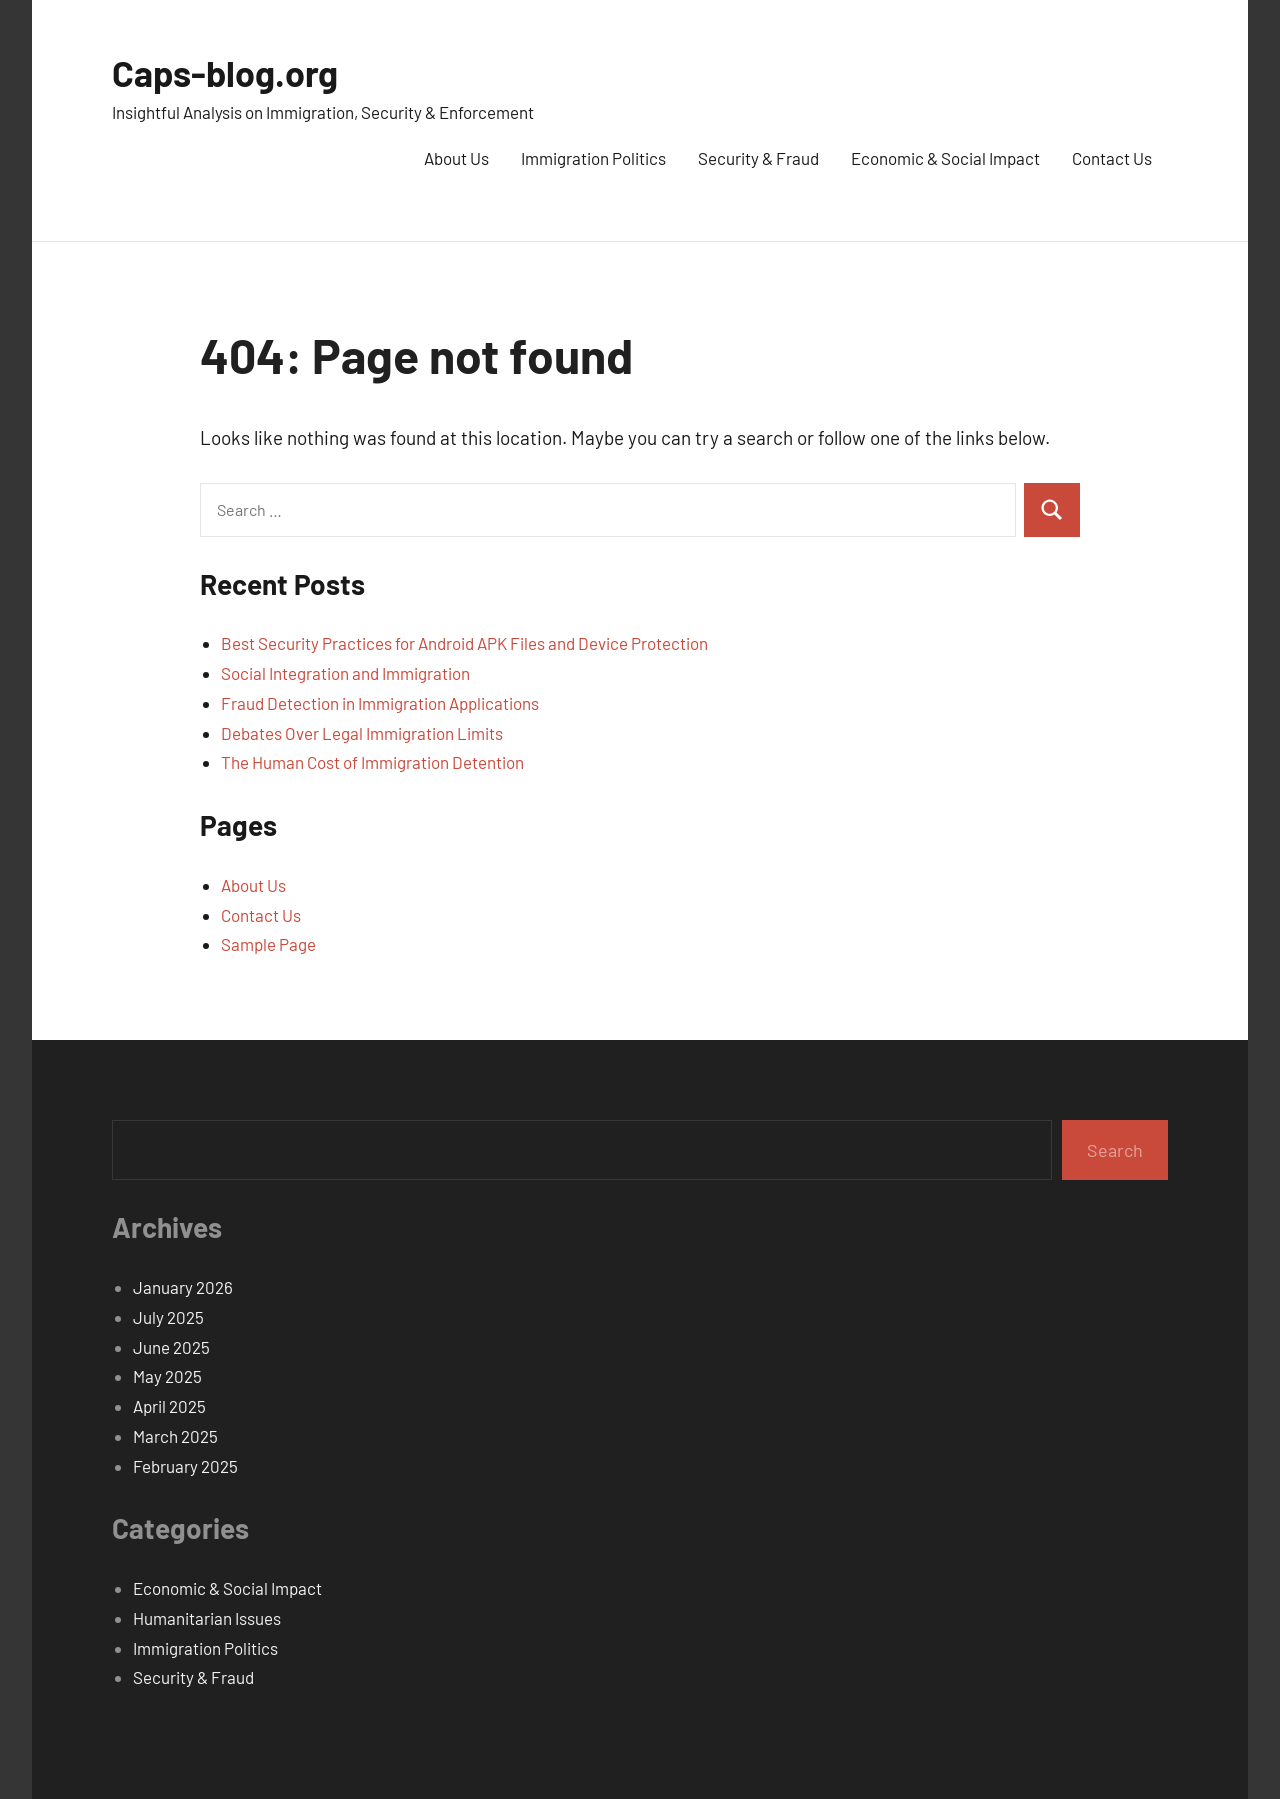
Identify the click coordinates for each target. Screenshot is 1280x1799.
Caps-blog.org (225, 72)
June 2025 (171, 1347)
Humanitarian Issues (207, 1618)
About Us (456, 158)
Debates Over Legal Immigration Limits (362, 733)
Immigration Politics (593, 158)
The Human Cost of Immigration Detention (372, 762)
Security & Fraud (758, 158)
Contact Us (1112, 158)
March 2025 (175, 1436)
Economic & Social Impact (945, 158)
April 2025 (169, 1406)
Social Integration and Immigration (345, 673)
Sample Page (268, 944)
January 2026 (183, 1287)
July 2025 (168, 1317)
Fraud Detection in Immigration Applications (380, 703)
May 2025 (167, 1376)
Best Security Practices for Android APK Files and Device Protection (464, 643)
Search (1115, 1150)
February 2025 (185, 1466)
